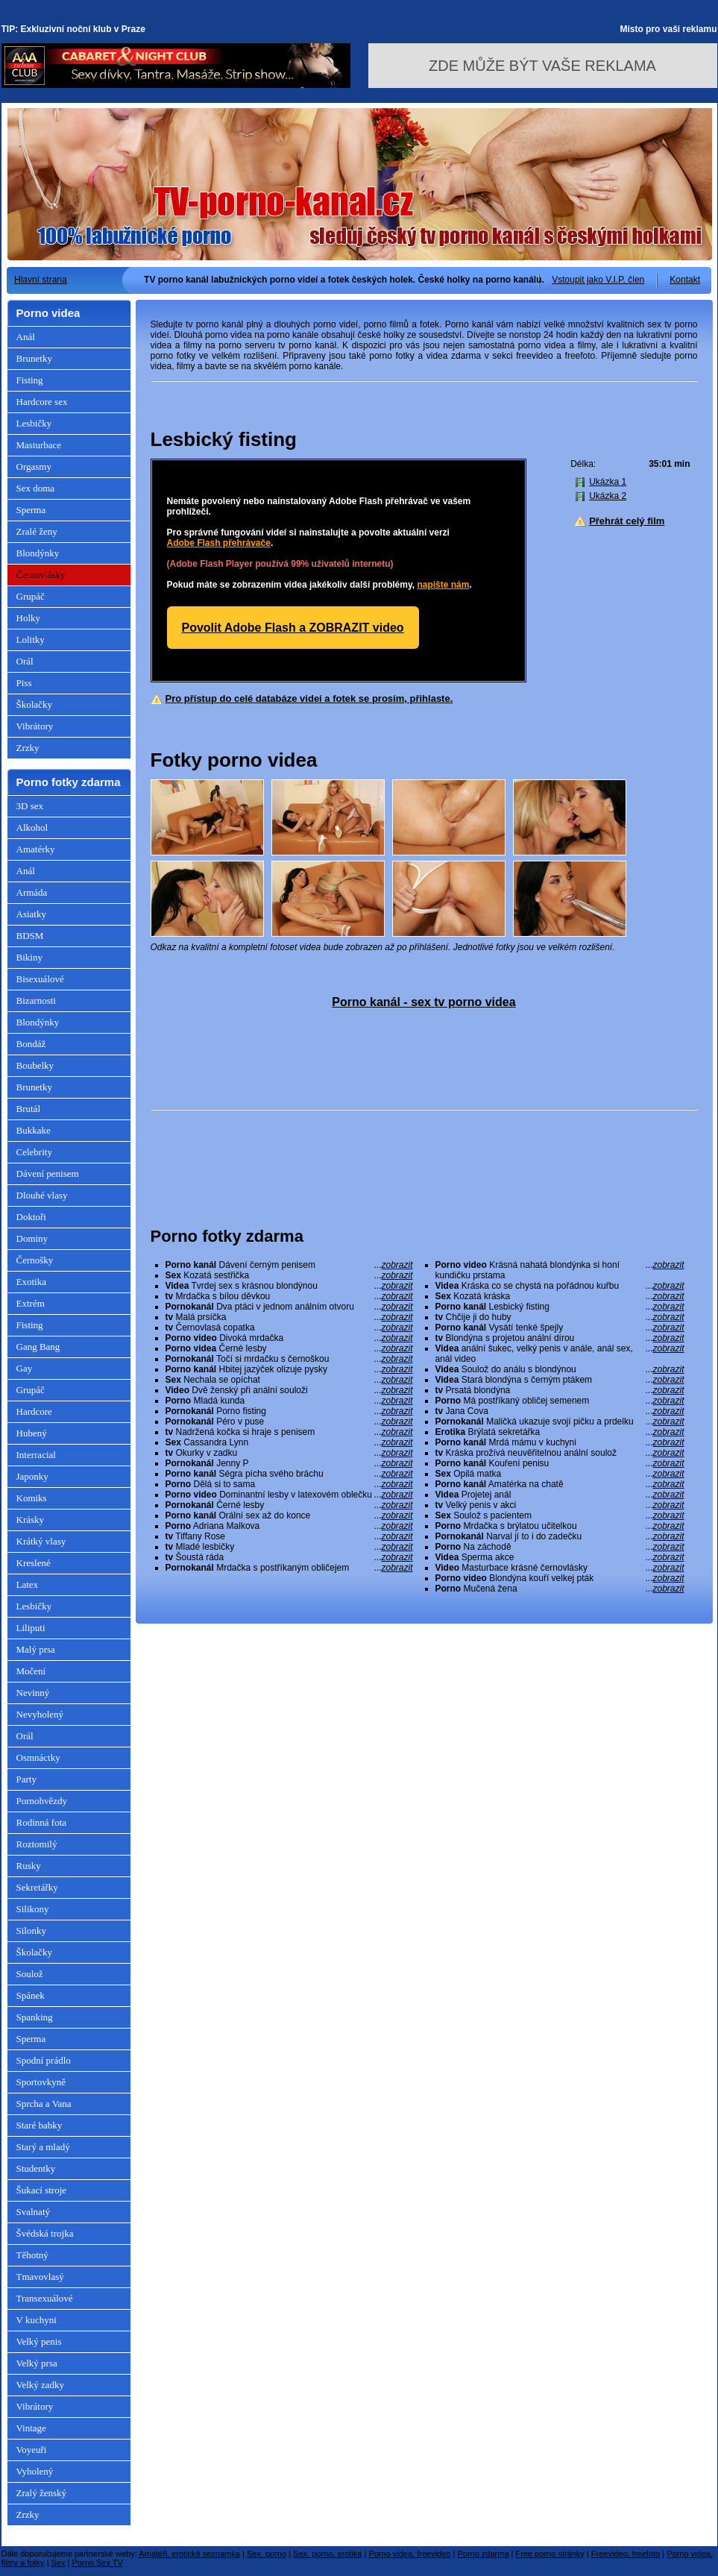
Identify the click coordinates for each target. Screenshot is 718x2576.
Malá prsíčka (289, 1317)
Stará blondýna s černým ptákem (559, 1380)
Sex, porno (266, 2553)
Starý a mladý (43, 2146)
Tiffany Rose (289, 1536)
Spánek (30, 1995)
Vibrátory (35, 726)
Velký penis (39, 2341)
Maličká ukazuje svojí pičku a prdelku (559, 1421)
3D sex (29, 805)
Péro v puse (289, 1421)
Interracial (36, 1454)
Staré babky (39, 2125)
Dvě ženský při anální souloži (289, 1390)
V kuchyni (36, 2319)
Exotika (31, 1281)
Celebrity (34, 1151)
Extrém (30, 1303)
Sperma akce (559, 1557)
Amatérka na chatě (559, 1484)
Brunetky (34, 358)
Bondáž (31, 1043)
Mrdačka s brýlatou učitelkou (559, 1526)
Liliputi (30, 1627)
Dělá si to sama (289, 1484)
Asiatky (31, 914)
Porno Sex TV (97, 2562)
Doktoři (31, 1216)
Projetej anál (559, 1494)
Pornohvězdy (42, 1800)
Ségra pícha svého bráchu (289, 1473)
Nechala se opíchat (289, 1380)
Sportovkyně (41, 2081)
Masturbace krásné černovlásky (559, 1567)
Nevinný (33, 1692)
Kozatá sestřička (289, 1275)
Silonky (31, 1930)
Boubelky (35, 1065)
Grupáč (30, 596)
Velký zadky (40, 2384)
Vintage (31, 2428)
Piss (24, 682)
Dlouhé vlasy (42, 1195)
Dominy (32, 1238)
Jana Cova (559, 1411)
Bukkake (33, 1130)
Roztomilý (36, 1844)
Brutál (28, 1108)
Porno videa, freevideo (409, 2553)
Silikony (32, 1908)
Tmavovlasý (40, 2276)
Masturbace (39, 444)
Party (26, 1779)
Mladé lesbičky (289, 1547)
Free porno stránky (550, 2553)
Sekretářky (37, 1887)
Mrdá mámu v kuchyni (559, 1442)
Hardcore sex (42, 401)
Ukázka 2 (607, 496)
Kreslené (33, 1562)
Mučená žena (559, 1588)
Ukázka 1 (607, 482)
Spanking (34, 2017)
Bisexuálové (40, 978)
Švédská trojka (45, 2233)
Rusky (28, 1865)
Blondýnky (38, 553)
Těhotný (32, 2255)
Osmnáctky (38, 1757)
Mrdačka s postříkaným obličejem (289, 1567)
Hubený (31, 1433)
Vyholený (35, 2471)
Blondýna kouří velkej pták (559, 1578)
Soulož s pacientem (559, 1515)
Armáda (32, 892)
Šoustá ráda (289, 1557)
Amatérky (35, 849)
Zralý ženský (41, 2492)
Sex (58, 2562)
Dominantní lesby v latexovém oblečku (289, 1494)
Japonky (32, 1476)
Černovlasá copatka (289, 1327)
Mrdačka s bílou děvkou (289, 1296)
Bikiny (29, 957)
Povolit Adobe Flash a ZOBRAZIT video (293, 627)
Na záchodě (559, 1547)
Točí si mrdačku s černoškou (289, 1359)
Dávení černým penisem (289, 1265)
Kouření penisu (559, 1463)
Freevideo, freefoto (625, 2553)
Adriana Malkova (289, 1526)
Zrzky (28, 747)
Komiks (31, 1498)
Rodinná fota (41, 1822)
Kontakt (685, 279)
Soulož (29, 1973)
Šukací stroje (41, 2190)
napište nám (443, 584)
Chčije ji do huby (559, 1317)
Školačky (34, 704)
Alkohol (32, 827)
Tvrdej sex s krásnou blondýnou (289, 1286)
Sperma (31, 509)
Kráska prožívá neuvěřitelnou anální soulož (559, 1453)
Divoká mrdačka (289, 1338)
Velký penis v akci (559, 1505)
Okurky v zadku (289, 1453)
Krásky (30, 1519)
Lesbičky (34, 423)
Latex (27, 1584)
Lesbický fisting (559, 1306)
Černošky (35, 1260)
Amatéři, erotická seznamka (189, 2553)
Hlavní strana (40, 279)
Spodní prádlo (43, 2060)
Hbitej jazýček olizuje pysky (289, 1369)
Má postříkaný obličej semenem (559, 1400)
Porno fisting (289, 1411)
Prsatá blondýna (559, 1390)
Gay (24, 1368)
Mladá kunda (289, 1400)
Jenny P (289, 1463)
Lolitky (30, 639)
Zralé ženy (36, 531)
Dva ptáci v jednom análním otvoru (289, 1306)
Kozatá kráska (559, 1296)
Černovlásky (41, 574)
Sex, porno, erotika (327, 2553)
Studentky (36, 2168)
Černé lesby (289, 1348)
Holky (28, 617)
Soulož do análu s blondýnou (559, 1369)
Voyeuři (31, 2449)
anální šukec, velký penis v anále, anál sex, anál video (559, 1353)
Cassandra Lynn (289, 1442)
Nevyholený (40, 1714)
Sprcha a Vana (44, 2103)
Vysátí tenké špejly (559, 1327)
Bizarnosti (36, 1000)
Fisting (29, 380)
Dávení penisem (47, 1173)
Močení (31, 1671)
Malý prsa (35, 1649)
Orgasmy (33, 466)
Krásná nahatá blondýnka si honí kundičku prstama (559, 1270)
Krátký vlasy (41, 1541)
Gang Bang (38, 1346)
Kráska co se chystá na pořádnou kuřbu (559, 1286)
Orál (25, 661)
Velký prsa (36, 2363)
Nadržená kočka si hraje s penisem (289, 1432)
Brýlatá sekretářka (559, 1432)
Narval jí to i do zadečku (559, 1536)
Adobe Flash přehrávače (219, 543)
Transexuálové (44, 2298)
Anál (25, 336)
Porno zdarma (482, 2553)
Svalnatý (33, 2211)
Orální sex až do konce (289, 1515)
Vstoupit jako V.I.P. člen (598, 279)
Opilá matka (559, 1473)
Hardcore (34, 1411)
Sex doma (35, 488)
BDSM (30, 935)
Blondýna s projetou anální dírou (559, 1338)
